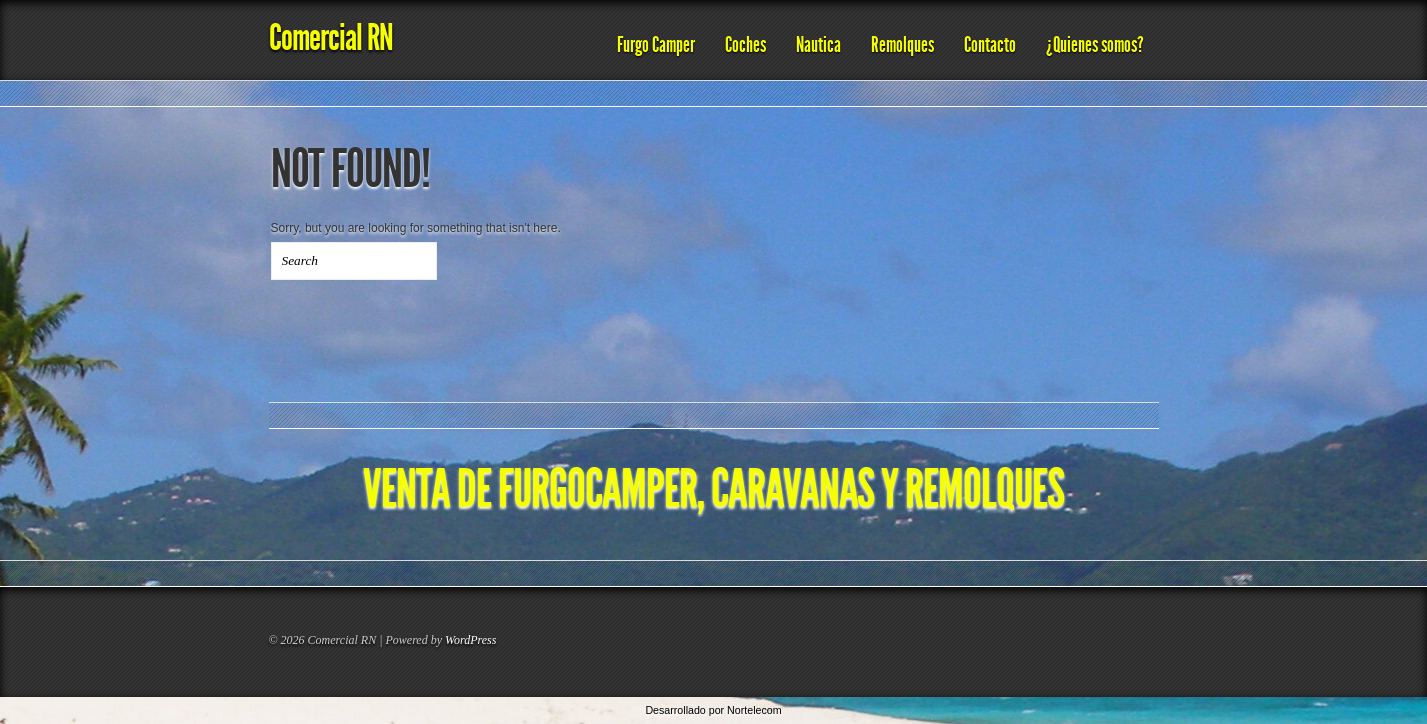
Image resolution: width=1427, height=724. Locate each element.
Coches (745, 45)
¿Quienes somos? (1095, 45)
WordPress (470, 640)
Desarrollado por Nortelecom (713, 710)
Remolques (902, 45)
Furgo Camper (656, 45)
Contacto (990, 45)
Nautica (818, 45)
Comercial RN (331, 37)
